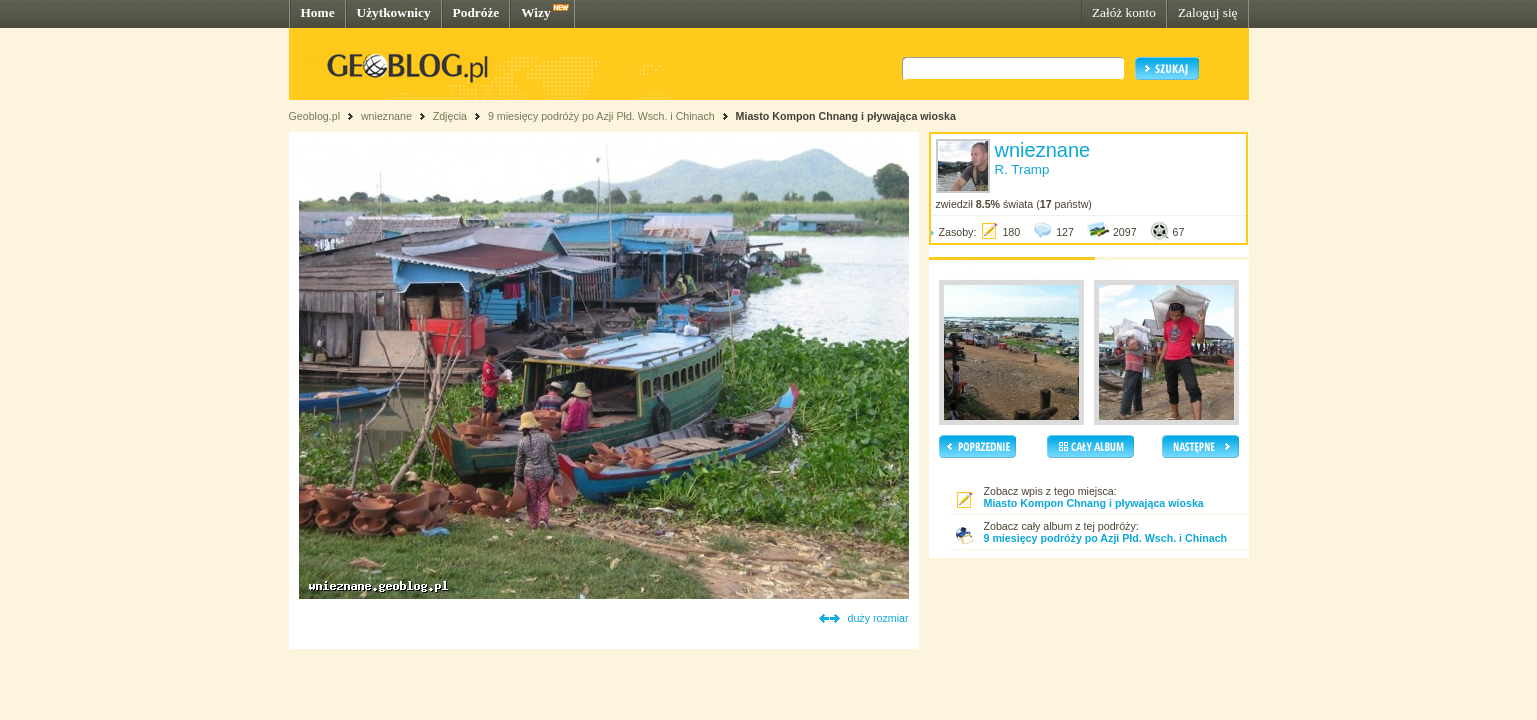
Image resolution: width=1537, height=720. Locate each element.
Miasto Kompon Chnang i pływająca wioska (846, 116)
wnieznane (386, 116)
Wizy (535, 12)
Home (318, 12)
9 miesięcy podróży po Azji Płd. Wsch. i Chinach (601, 116)
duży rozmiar (878, 618)
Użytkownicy (394, 12)
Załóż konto (1124, 12)
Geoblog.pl (315, 116)
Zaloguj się (1208, 12)
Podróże (476, 12)
